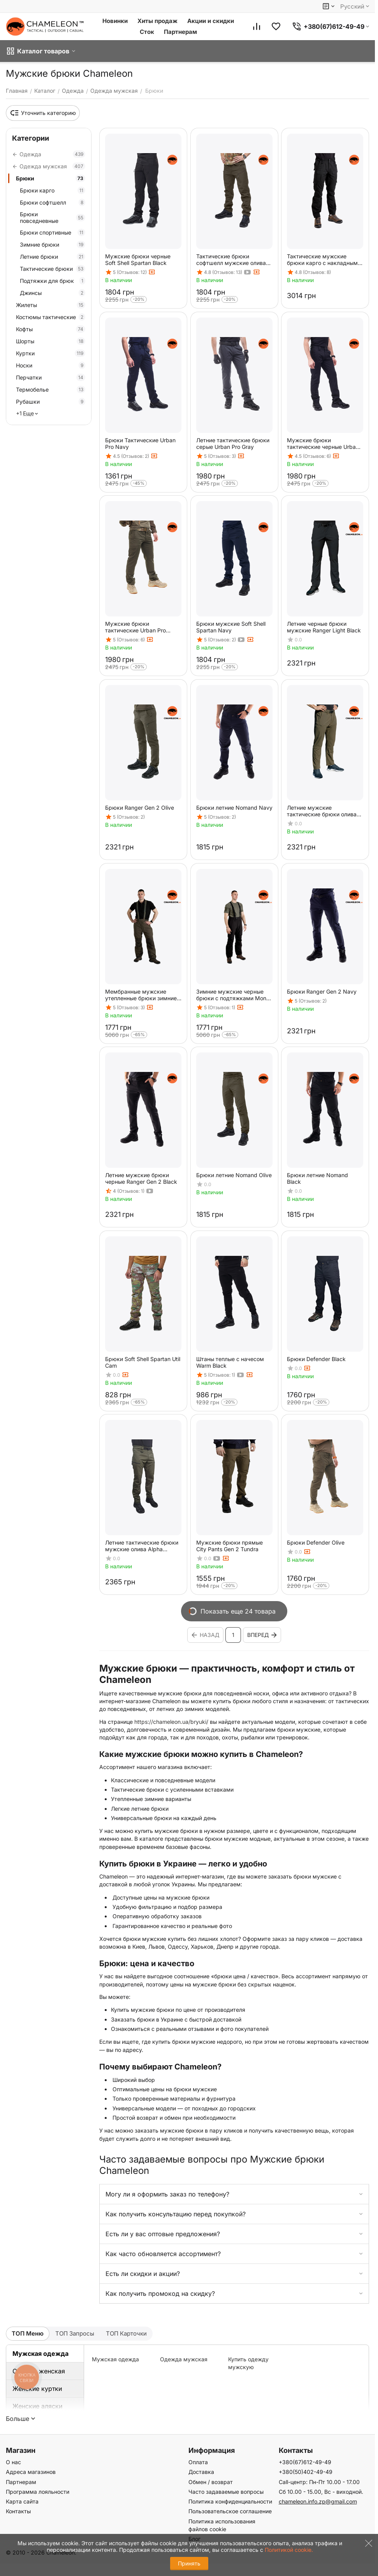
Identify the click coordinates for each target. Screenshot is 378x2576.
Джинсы (52, 293)
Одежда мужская (183, 2359)
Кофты (50, 329)
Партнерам (180, 31)
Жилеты (50, 305)
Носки (50, 365)
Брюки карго (52, 190)
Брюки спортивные (52, 232)
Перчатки (50, 377)
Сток (147, 31)
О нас (13, 2462)
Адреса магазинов (31, 2471)
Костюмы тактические (50, 317)
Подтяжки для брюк (52, 280)
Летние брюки (52, 256)
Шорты (50, 341)
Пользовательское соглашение (230, 2511)
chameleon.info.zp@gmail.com (318, 2501)
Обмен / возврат (210, 2482)
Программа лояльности (37, 2491)
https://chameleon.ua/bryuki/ (170, 1721)
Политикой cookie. (289, 2549)
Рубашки (50, 401)
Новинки (115, 21)
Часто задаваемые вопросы (226, 2491)
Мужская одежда (40, 2353)
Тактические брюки (52, 268)
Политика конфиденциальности (230, 2501)
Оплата (198, 2462)
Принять (189, 2563)
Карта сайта (22, 2501)
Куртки (50, 353)
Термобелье (50, 389)
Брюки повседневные (52, 217)
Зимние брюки (52, 244)
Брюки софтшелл (52, 202)
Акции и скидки (210, 21)
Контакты (18, 2511)
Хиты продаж (157, 21)
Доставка (201, 2471)
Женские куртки (37, 2388)
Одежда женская (38, 2371)
